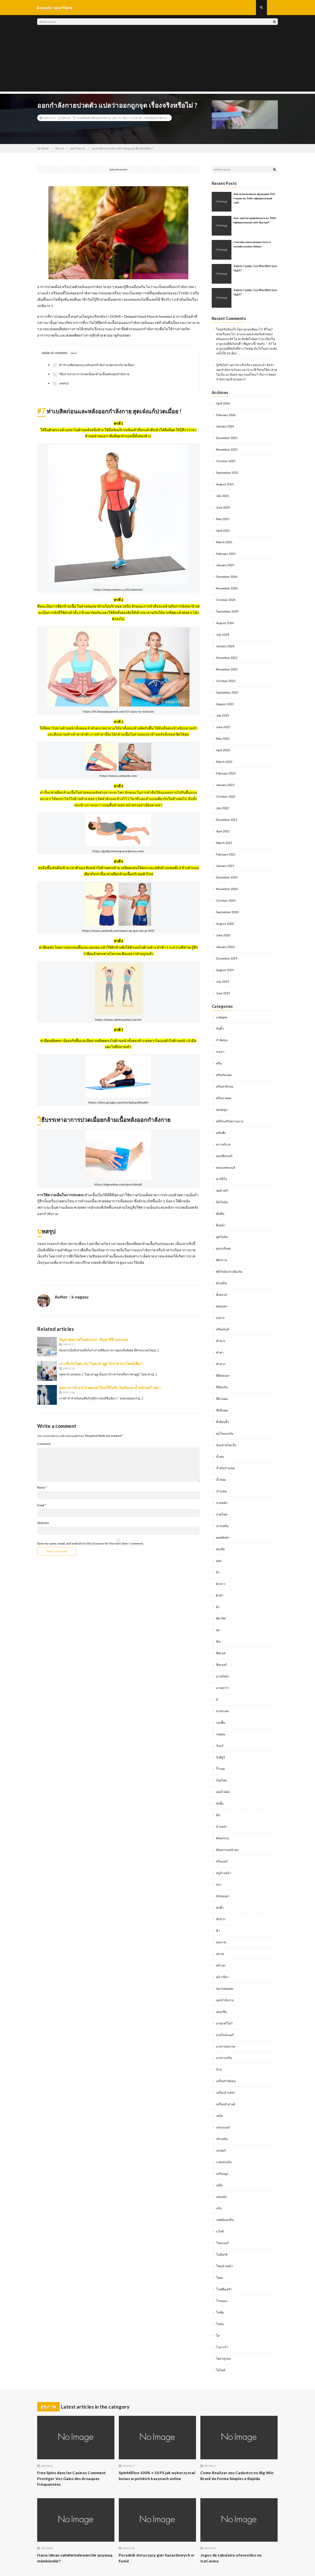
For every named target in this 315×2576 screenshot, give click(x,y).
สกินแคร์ (222, 1834)
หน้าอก (221, 1936)
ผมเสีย (220, 1527)
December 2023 (227, 651)
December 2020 (227, 867)
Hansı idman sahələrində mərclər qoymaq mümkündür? (75, 2522)
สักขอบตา (222, 1868)
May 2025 (222, 515)
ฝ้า (218, 1584)
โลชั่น (220, 2277)
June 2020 (223, 924)
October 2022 (226, 788)
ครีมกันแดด (224, 1061)
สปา (219, 1857)
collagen (222, 1005)
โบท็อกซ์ (222, 2220)
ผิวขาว (220, 1561)
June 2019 (223, 981)
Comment (44, 1444)
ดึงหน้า (221, 1209)
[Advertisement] (157, 61)
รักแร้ (219, 1720)
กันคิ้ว (220, 1016)
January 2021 (225, 856)
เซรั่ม (219, 2084)
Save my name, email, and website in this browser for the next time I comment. (90, 1543)
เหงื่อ (219, 2152)
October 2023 (226, 674)
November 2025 (227, 447)
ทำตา (220, 1334)
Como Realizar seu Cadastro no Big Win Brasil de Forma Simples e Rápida (237, 2439)
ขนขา (220, 1039)
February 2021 (226, 844)
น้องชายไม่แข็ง (226, 1425)
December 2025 (227, 435)
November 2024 (227, 583)
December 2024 (227, 572)
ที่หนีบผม (222, 1391)
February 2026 (226, 413)
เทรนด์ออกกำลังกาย (155, 118)
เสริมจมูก (222, 2141)
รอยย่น (220, 1709)
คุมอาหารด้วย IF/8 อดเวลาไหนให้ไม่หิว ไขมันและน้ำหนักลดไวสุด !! (110, 1388)
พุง (218, 1607)
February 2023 (226, 765)
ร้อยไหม (221, 1755)
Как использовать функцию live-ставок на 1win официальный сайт (255, 198)
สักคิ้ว (220, 1880)
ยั (217, 1675)
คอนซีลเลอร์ (224, 1141)
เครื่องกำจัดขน (226, 2050)
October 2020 (226, 890)
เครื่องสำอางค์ (225, 2073)
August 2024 (225, 617)
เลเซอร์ (221, 2118)
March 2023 (224, 753)
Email (41, 1505)
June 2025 (223, 503)
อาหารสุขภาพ (225, 2016)
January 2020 (225, 935)
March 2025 (224, 538)
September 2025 (227, 469)
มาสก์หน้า (222, 1652)
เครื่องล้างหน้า (225, 2061)
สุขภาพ (66, 118)
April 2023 (223, 742)
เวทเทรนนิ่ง (224, 2130)
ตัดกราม (221, 1243)
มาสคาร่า (222, 1664)
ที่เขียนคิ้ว (222, 1402)
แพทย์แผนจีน (225, 2186)
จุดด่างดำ (222, 1175)
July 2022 (222, 799)
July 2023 (222, 708)
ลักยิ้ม (220, 1777)
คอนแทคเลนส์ (225, 1152)
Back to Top (157, 2551)
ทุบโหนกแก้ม (224, 1414)
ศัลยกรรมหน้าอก (227, 1823)
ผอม (219, 1539)
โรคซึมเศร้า (224, 2255)
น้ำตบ (220, 1436)
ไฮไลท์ (220, 2334)
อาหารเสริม (224, 2027)
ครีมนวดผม (223, 1084)
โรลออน (221, 2266)
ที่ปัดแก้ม (222, 1368)
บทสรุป (60, 383)
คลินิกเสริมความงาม (229, 1107)
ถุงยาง (220, 1300)
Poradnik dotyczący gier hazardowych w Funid (157, 2522)
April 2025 (223, 526)
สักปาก (220, 1891)
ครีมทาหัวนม (224, 1073)
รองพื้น (220, 1698)
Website (43, 1523)
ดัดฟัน (220, 1198)
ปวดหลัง (221, 1482)
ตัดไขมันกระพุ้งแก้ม (229, 1255)
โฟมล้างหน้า (224, 2232)
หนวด (220, 1925)
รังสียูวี (220, 1732)
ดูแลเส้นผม (223, 1232)
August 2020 (225, 913)
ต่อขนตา (222, 1289)
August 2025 (225, 481)
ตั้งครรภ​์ (221, 1277)
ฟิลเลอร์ (221, 1641)
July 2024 (222, 628)
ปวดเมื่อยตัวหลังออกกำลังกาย (93, 118)
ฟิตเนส (221, 1630)
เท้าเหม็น (222, 2107)
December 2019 (227, 947)
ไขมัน (220, 2289)
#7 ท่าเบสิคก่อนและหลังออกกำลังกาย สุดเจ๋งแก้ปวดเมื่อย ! (93, 365)
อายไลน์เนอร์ (225, 2005)
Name (42, 1487)
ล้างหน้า (221, 1800)
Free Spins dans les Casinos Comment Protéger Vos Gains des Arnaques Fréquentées (72, 2442)
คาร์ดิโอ (221, 1164)
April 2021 (223, 822)
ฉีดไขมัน (222, 1186)
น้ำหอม (221, 1459)
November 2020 (227, 878)
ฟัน (218, 1618)
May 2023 (222, 731)
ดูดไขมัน (222, 1220)
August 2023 (225, 697)
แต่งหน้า (222, 2164)
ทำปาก (220, 1345)
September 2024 (227, 606)
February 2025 (226, 549)
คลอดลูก (222, 1095)
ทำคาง (220, 1323)
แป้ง (219, 2175)
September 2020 (227, 901)
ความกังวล (223, 1130)
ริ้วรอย (220, 1743)
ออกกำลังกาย (225, 1970)
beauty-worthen (76, 2566)
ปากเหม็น (222, 1505)
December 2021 (227, 810)
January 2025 (225, 560)
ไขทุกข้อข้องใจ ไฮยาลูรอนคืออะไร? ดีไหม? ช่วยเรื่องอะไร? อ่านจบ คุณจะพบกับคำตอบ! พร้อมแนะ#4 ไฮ (244, 334)
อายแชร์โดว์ (224, 1993)
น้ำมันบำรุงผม (225, 1448)
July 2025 (222, 492)
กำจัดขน (222, 1027)
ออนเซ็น (221, 1982)
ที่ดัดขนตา (223, 1357)
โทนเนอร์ (222, 2209)
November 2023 (227, 663)
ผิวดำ (219, 1573)
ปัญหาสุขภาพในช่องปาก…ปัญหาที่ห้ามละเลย (93, 1340)
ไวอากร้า (222, 2311)
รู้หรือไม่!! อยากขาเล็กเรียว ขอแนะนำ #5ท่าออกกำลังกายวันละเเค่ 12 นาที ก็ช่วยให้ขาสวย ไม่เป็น (246, 368)
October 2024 (226, 594)
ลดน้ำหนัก (223, 1766)
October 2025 (226, 458)
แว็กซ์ (220, 2198)
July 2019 (222, 969)
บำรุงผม (221, 1470)
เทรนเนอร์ (223, 2095)
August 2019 (225, 958)
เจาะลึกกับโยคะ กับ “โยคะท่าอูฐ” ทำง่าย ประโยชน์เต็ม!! (101, 1364)
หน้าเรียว (222, 1948)
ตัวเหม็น (221, 1266)
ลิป (218, 1789)
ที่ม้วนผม (222, 1380)
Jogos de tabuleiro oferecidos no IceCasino (231, 2522)
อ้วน (219, 2039)
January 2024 (225, 640)
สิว (218, 1902)
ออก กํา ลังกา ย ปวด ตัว (127, 118)
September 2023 (227, 685)
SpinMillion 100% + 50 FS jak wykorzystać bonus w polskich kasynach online (157, 2442)
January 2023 (225, 776)
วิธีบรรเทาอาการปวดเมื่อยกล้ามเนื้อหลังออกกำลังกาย (91, 374)
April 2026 (223, 401)
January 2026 (225, 424)
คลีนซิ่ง (221, 1118)
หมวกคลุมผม (224, 1959)
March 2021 (224, 833)
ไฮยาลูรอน (223, 2323)
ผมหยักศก (222, 1516)
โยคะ (219, 2243)
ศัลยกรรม (222, 1811)
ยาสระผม (222, 1686)
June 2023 (223, 719)
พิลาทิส (221, 1595)
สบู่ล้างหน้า (223, 1845)
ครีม (219, 1050)
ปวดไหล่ (221, 1493)
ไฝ (217, 2300)
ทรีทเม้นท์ (222, 1311)
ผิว (218, 1550)
